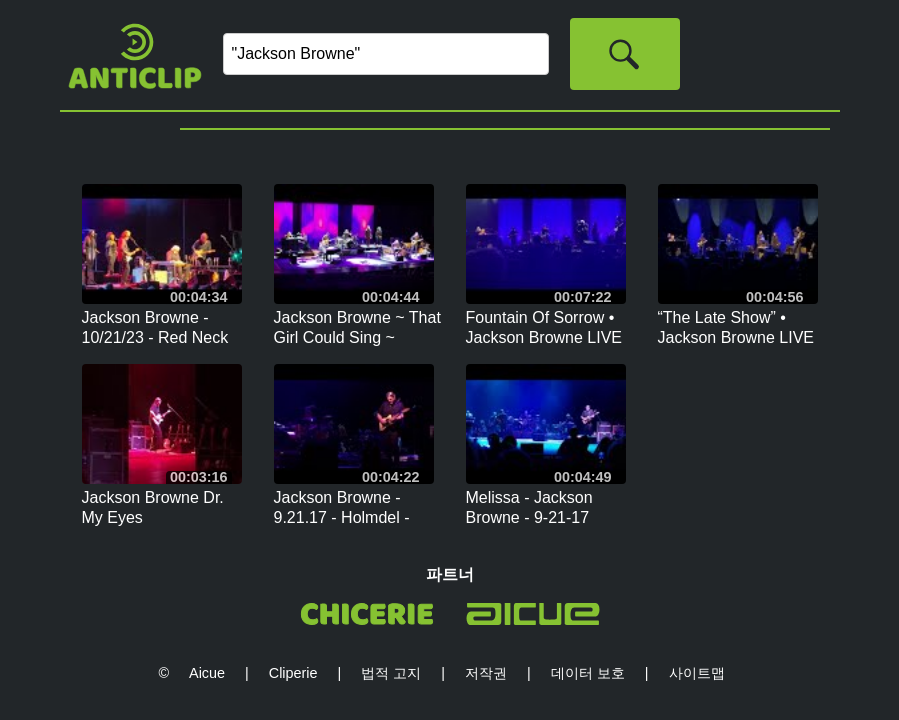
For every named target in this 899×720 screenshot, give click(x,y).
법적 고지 (391, 673)
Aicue (207, 673)
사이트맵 (697, 673)
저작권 (486, 673)
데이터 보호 (588, 673)
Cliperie (293, 673)
